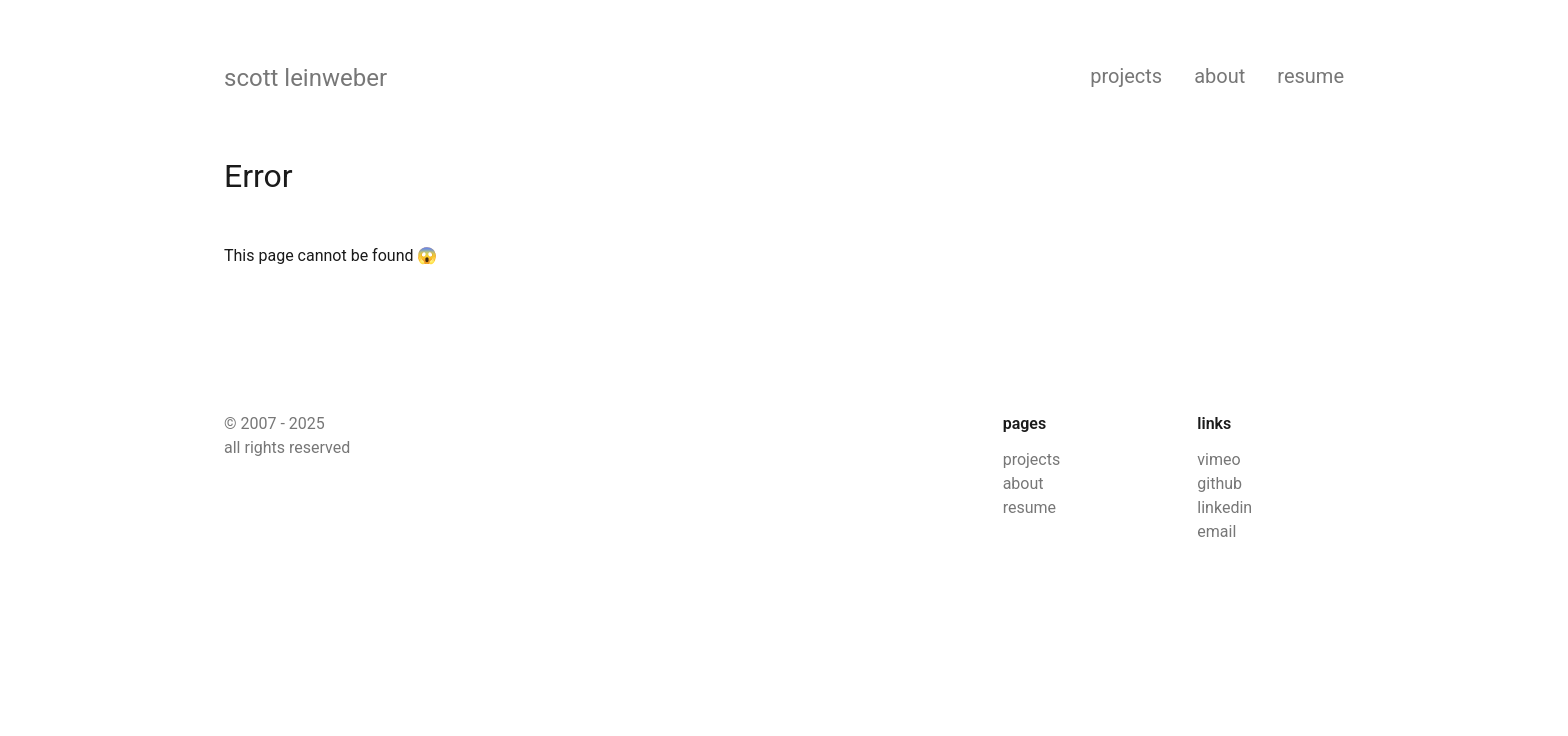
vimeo (1218, 459)
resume (1310, 76)
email (1216, 531)
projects (1126, 76)
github (1219, 483)
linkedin (1224, 507)
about (1219, 76)
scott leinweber (305, 78)
